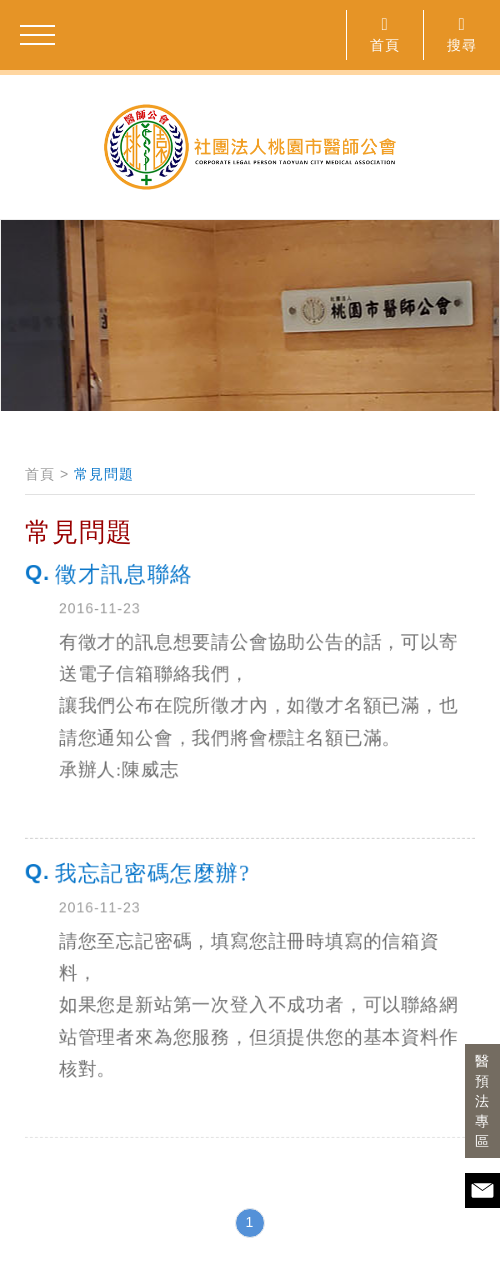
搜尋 (462, 34)
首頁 (385, 34)
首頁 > (47, 474)
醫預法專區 (482, 1101)
